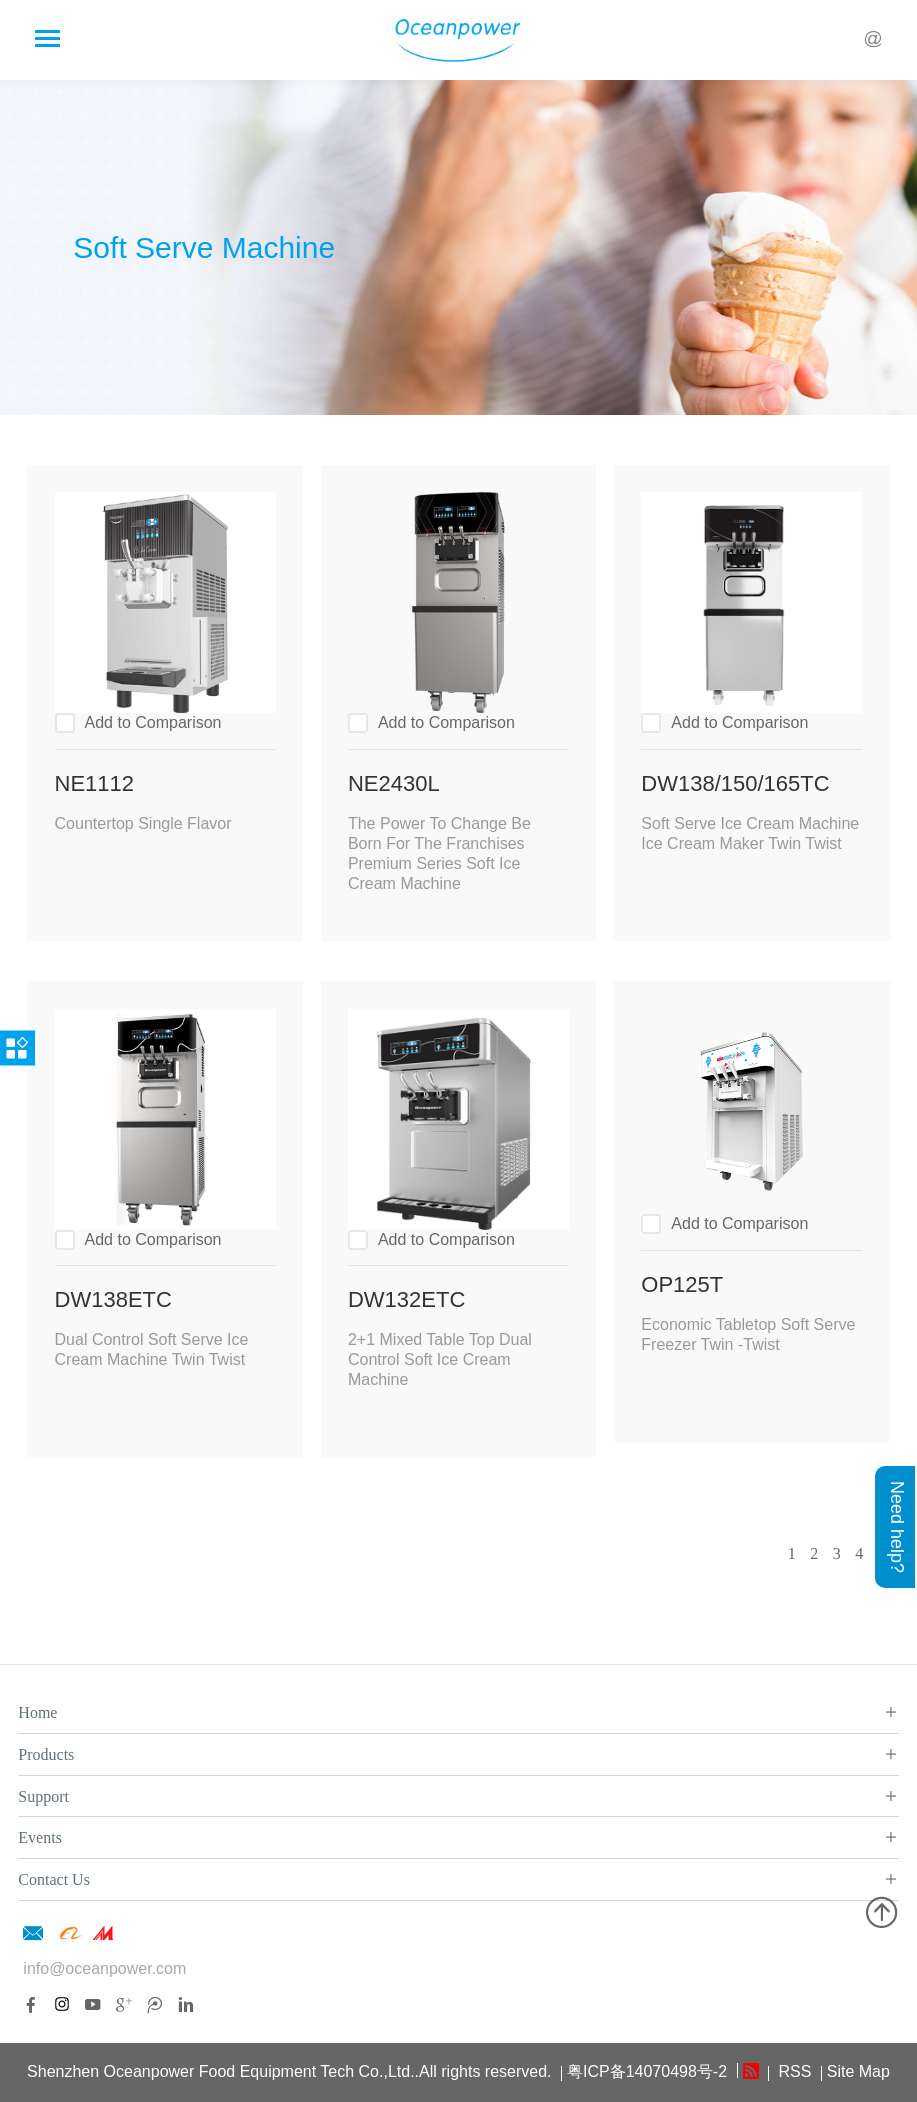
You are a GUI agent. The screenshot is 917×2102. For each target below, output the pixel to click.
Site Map (858, 2071)
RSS (792, 2071)
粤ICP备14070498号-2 (647, 2071)
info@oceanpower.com (104, 1968)
